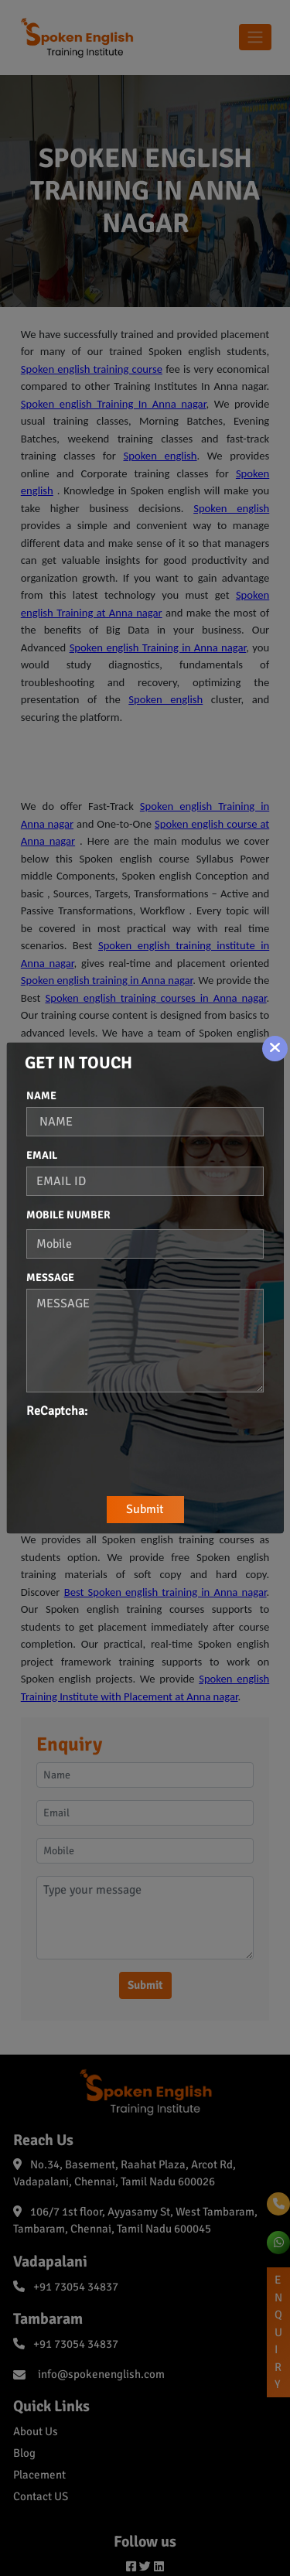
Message (50, 1277)
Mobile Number (68, 1214)
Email (41, 1155)
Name (41, 1095)
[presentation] (143, 1450)
